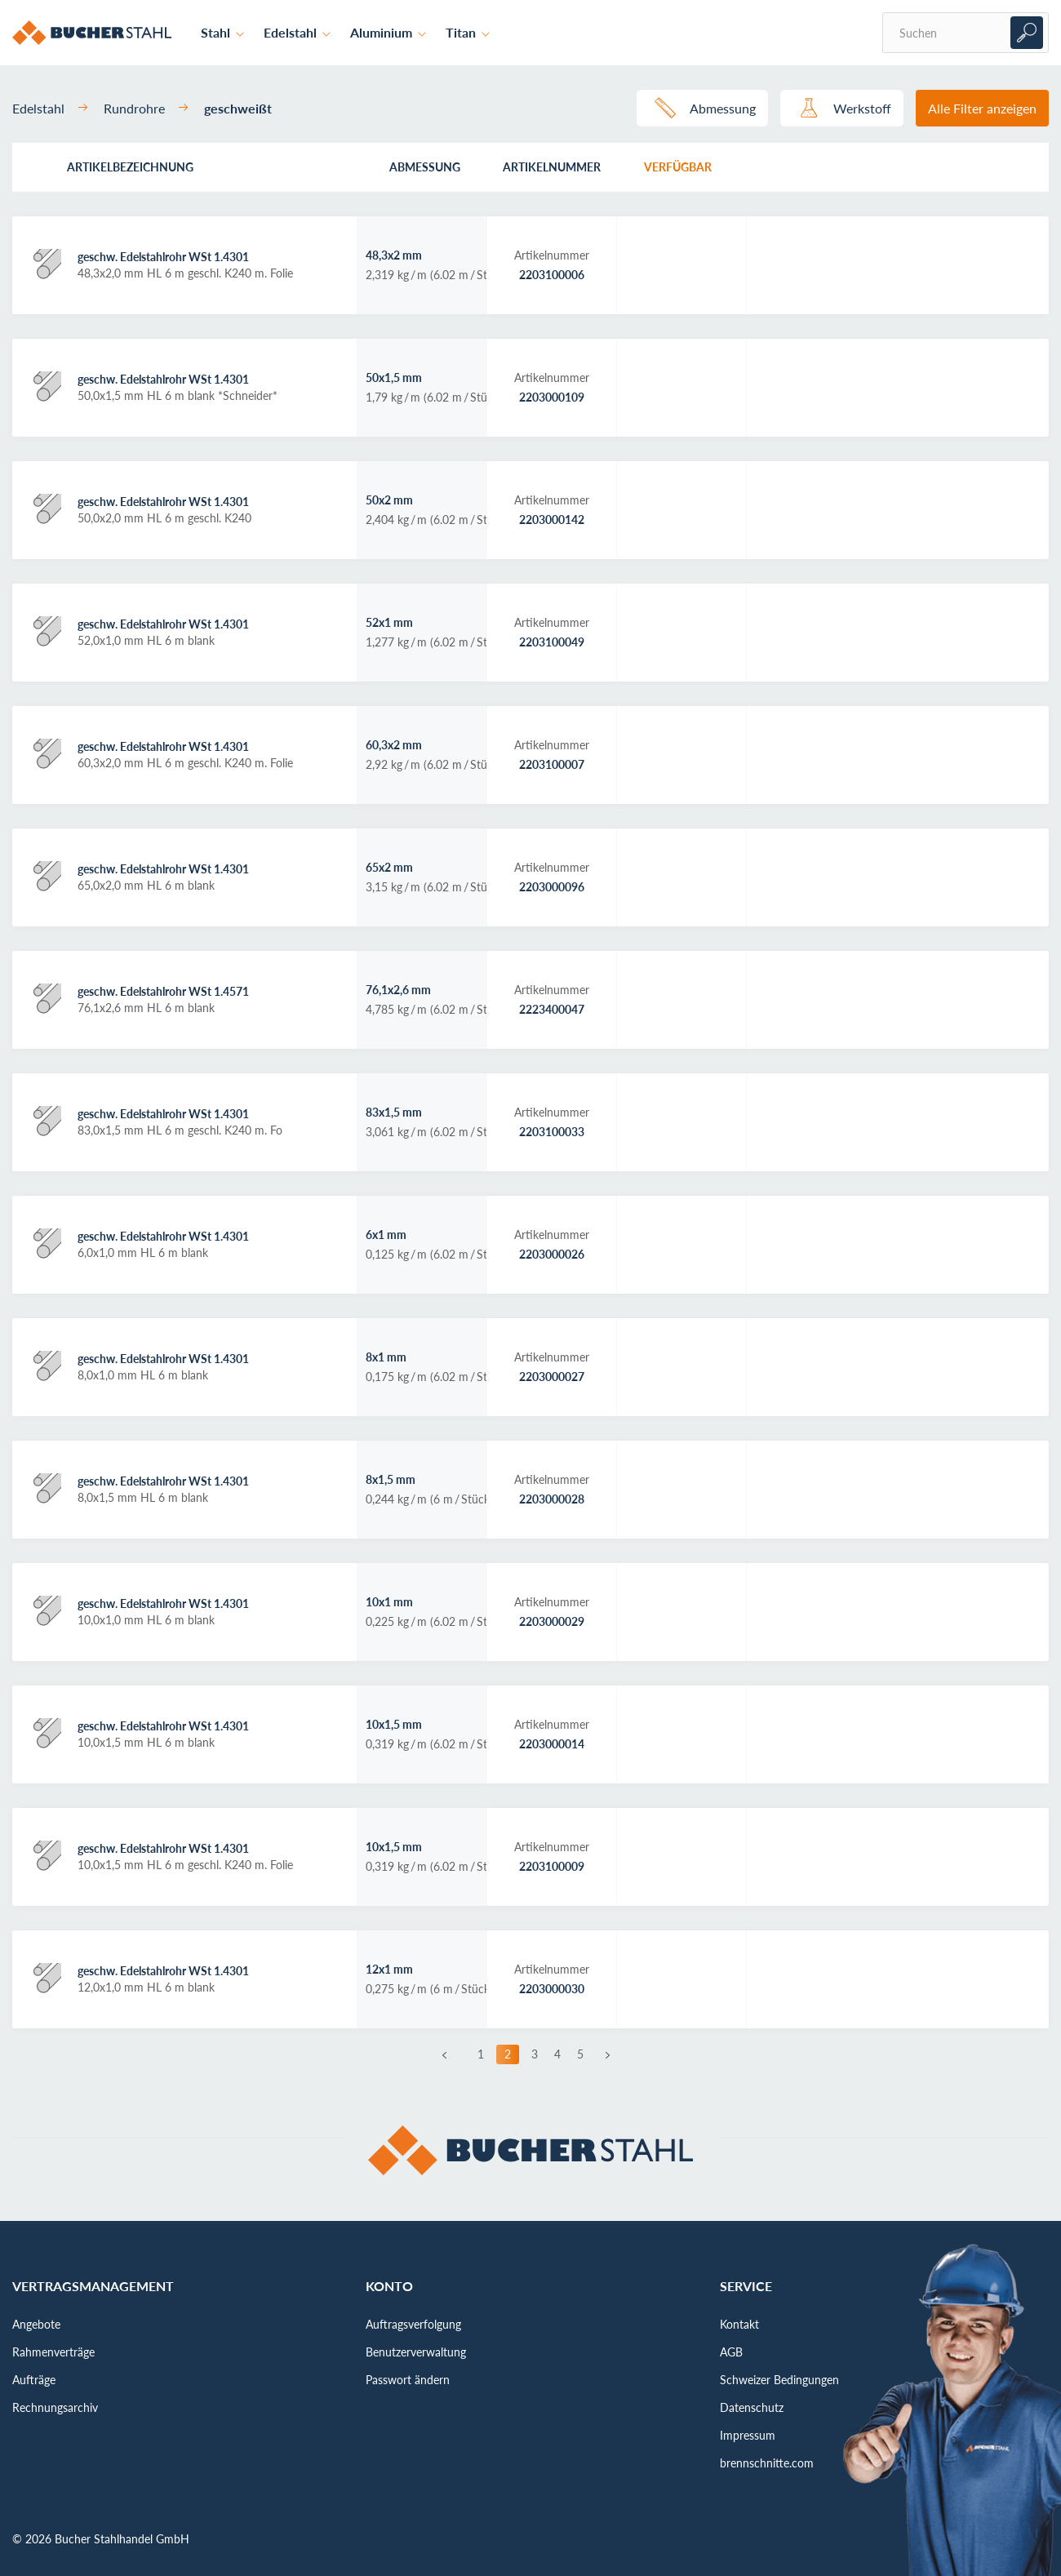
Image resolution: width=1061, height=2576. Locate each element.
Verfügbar (678, 167)
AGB (731, 2352)
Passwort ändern (408, 2380)
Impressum (747, 2435)
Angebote (36, 2324)
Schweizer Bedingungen (779, 2380)
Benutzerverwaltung (416, 2352)
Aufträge (33, 2380)
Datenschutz (752, 2407)
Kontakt (739, 2324)
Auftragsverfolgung (413, 2324)
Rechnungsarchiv (55, 2407)
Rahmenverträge (53, 2352)
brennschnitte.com (767, 2463)
